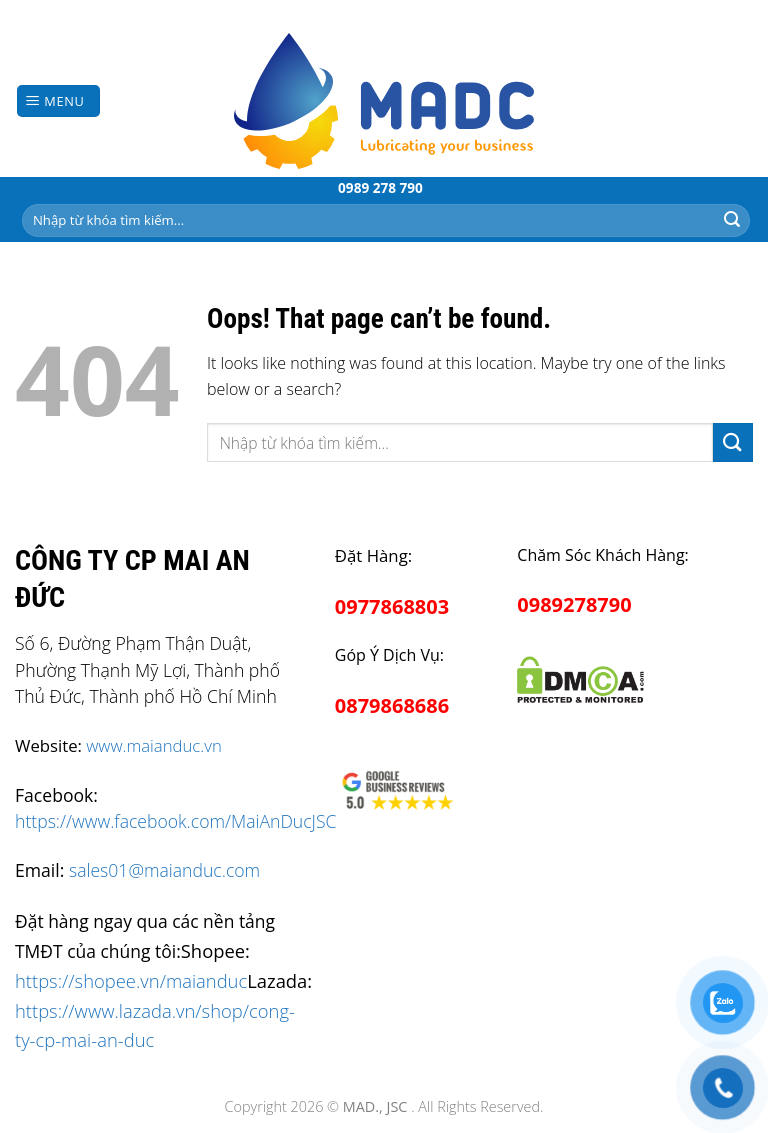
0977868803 (392, 606)
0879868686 (392, 705)
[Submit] (732, 220)
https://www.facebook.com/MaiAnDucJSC (175, 821)
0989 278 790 (380, 187)
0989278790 (574, 604)
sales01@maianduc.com (164, 870)
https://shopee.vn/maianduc (131, 980)
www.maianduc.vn (154, 745)
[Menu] (58, 101)
